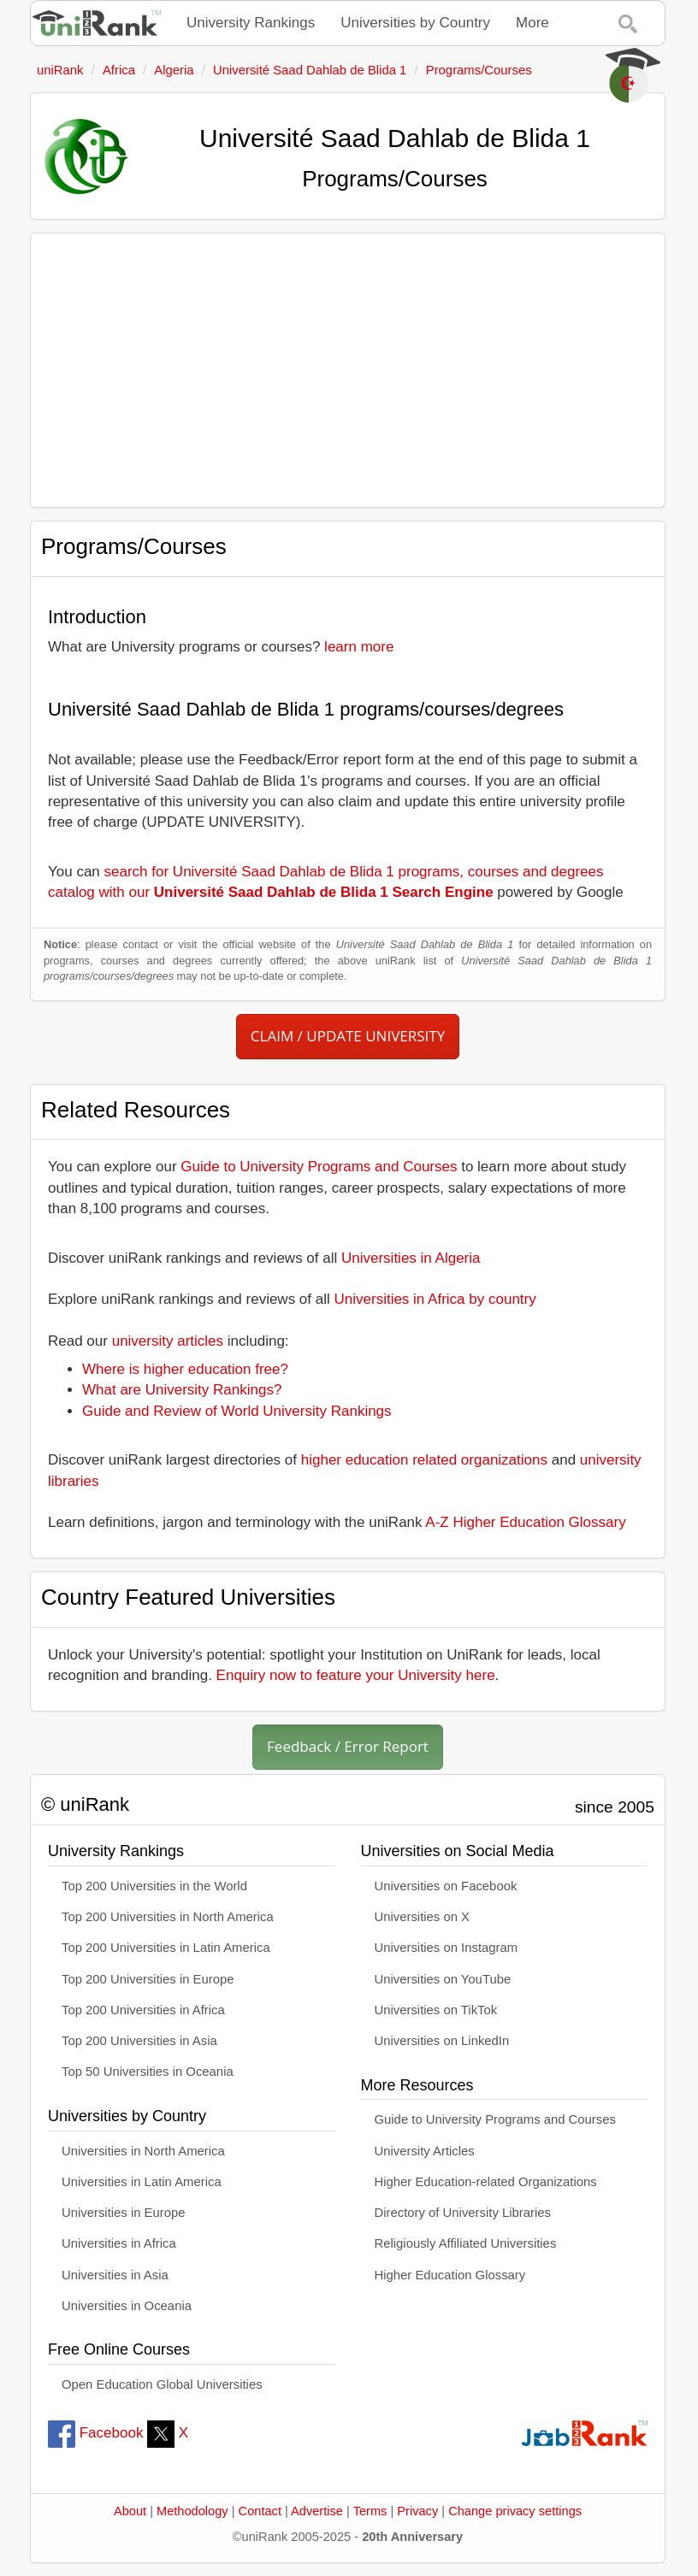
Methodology (192, 2511)
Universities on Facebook (446, 1886)
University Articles (425, 2151)
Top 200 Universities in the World (154, 1886)
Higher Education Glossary (450, 2275)
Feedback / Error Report (348, 1746)
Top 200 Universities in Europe (148, 1979)
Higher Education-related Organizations (486, 2182)
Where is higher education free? (185, 1369)
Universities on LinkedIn (442, 2041)
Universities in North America (143, 2151)
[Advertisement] (348, 370)
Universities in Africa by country (435, 1299)
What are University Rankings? (181, 1390)
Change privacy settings (515, 2511)
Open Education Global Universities (162, 2384)
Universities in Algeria (411, 1258)
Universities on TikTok (436, 2010)
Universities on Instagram (446, 1947)
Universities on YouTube (443, 1979)
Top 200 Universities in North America (168, 1917)
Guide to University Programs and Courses (318, 1166)
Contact (260, 2511)
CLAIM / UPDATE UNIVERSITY (348, 1036)
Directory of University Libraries (463, 2212)
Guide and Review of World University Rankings (237, 1411)
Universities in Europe (124, 2212)
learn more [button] (358, 647)
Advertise (317, 2511)
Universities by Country (415, 23)
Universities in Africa (119, 2243)
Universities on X (422, 1917)
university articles (167, 1341)
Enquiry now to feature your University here (355, 1675)
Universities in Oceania (127, 2306)
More (532, 23)
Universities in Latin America (142, 2182)
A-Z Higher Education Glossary (525, 1522)
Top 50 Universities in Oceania (148, 2071)
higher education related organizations (424, 1460)
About (130, 2511)
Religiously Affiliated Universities (466, 2243)
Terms (370, 2511)
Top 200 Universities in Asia (139, 2041)
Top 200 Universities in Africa (143, 2010)
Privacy (417, 2511)
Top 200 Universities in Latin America (166, 1947)
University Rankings (250, 23)
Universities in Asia (115, 2275)
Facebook (95, 2433)
